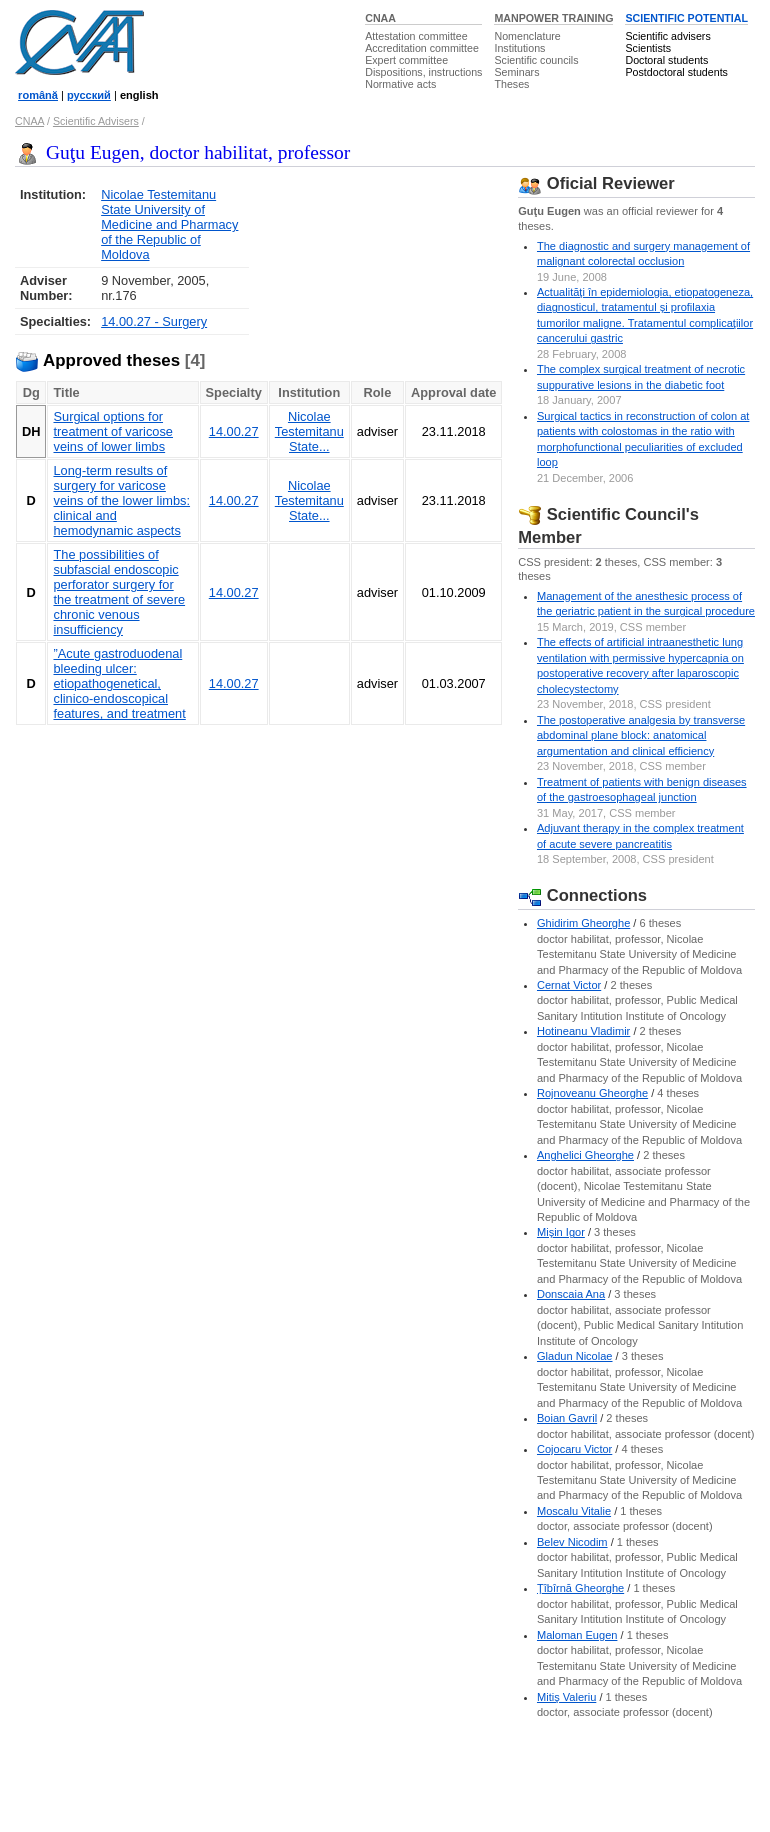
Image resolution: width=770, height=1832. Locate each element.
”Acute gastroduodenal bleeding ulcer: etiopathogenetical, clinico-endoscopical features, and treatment (119, 683)
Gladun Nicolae (575, 1356)
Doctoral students (666, 60)
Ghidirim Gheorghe (583, 923)
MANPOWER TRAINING (553, 18)
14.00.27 (234, 431)
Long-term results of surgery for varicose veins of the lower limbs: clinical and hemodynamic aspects (121, 500)
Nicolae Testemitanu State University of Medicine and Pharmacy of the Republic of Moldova (169, 224)
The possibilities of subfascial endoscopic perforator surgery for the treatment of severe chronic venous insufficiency (119, 592)
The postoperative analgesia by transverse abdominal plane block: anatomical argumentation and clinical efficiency (641, 735)
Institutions (519, 48)
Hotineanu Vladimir (583, 1031)
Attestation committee (416, 36)
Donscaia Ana (571, 1294)
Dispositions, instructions (423, 72)
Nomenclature (527, 36)
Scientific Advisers (96, 121)
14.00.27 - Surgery (154, 321)
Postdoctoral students (676, 72)
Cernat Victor (569, 985)
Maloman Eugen (577, 1635)
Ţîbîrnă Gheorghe (580, 1588)
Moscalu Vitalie (574, 1511)
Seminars (516, 72)
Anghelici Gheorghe (585, 1155)
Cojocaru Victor (574, 1449)
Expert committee (406, 60)
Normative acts (400, 84)
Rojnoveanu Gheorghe (592, 1093)
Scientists (648, 48)
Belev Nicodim (572, 1542)
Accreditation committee (422, 48)
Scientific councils (536, 60)
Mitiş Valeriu (566, 1697)
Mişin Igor (561, 1232)
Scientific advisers (667, 36)
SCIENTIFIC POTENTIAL (686, 18)
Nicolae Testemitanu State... (309, 431)
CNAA (380, 18)
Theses (511, 84)
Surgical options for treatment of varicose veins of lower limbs (113, 431)
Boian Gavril (567, 1418)
